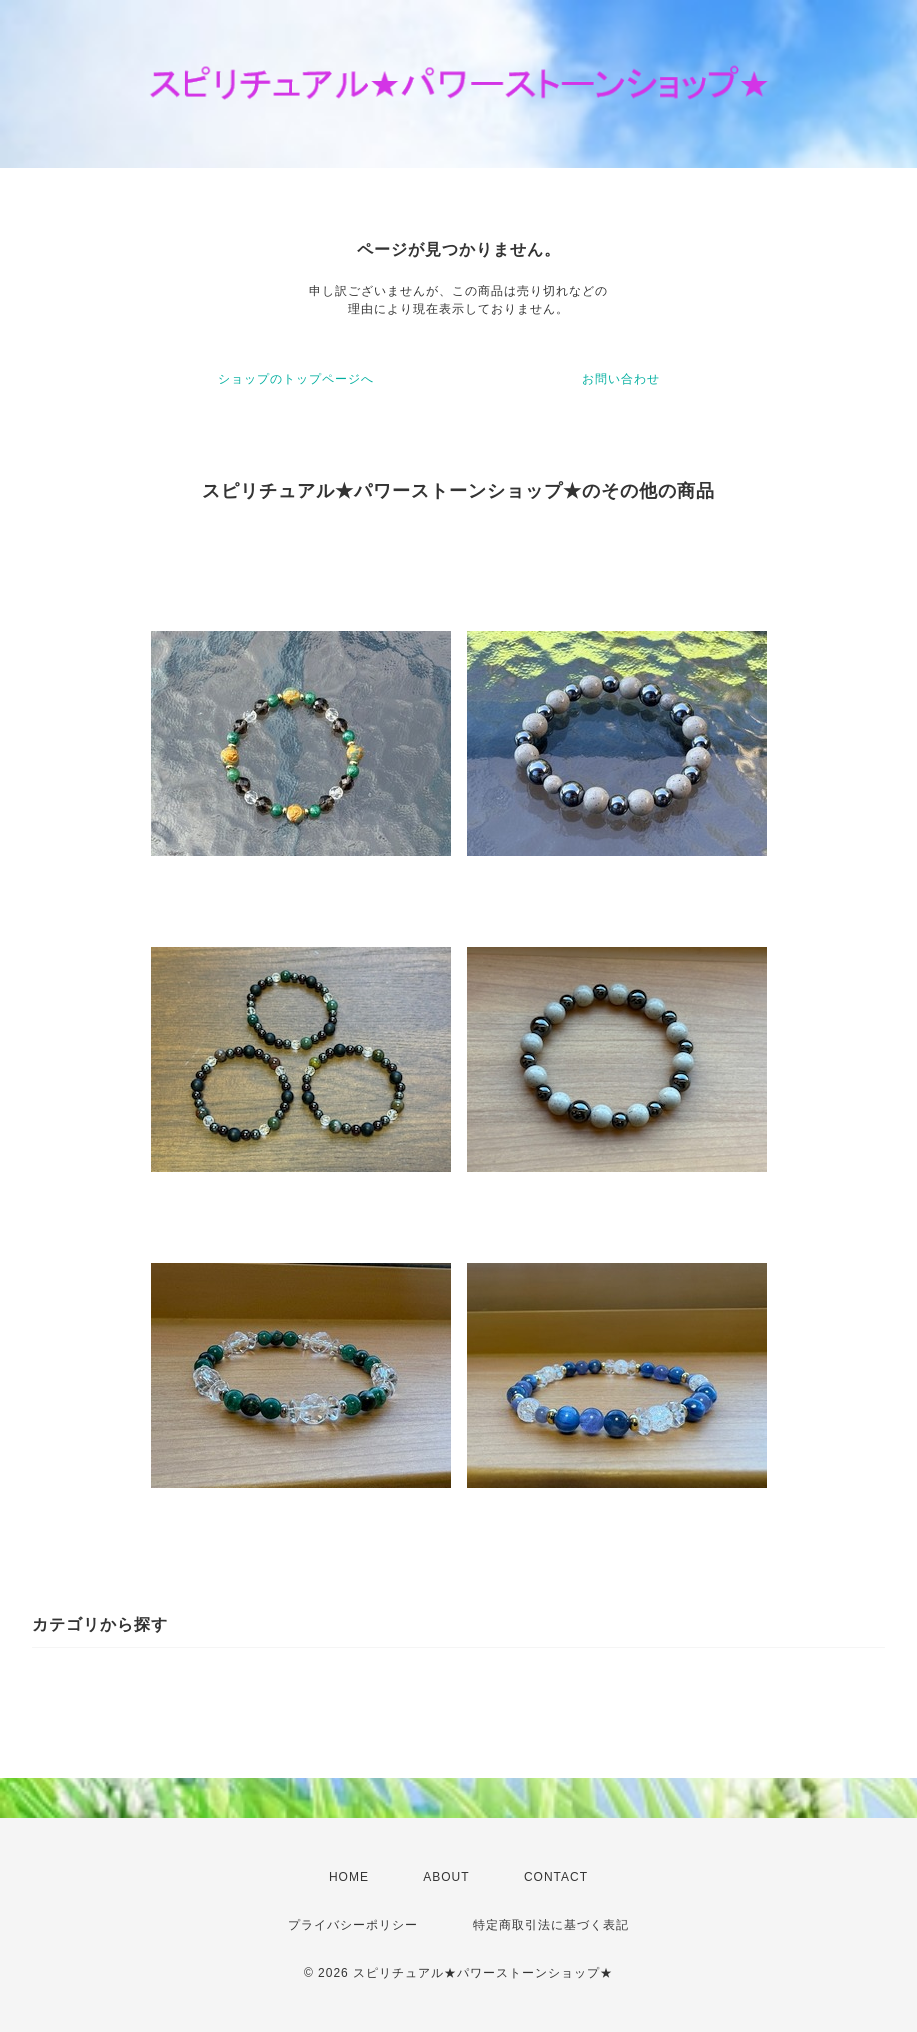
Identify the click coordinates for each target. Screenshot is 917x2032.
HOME (349, 1877)
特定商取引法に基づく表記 (551, 1925)
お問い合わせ (621, 379)
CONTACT (556, 1877)
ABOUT (446, 1877)
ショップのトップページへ (296, 379)
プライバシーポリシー (353, 1925)
